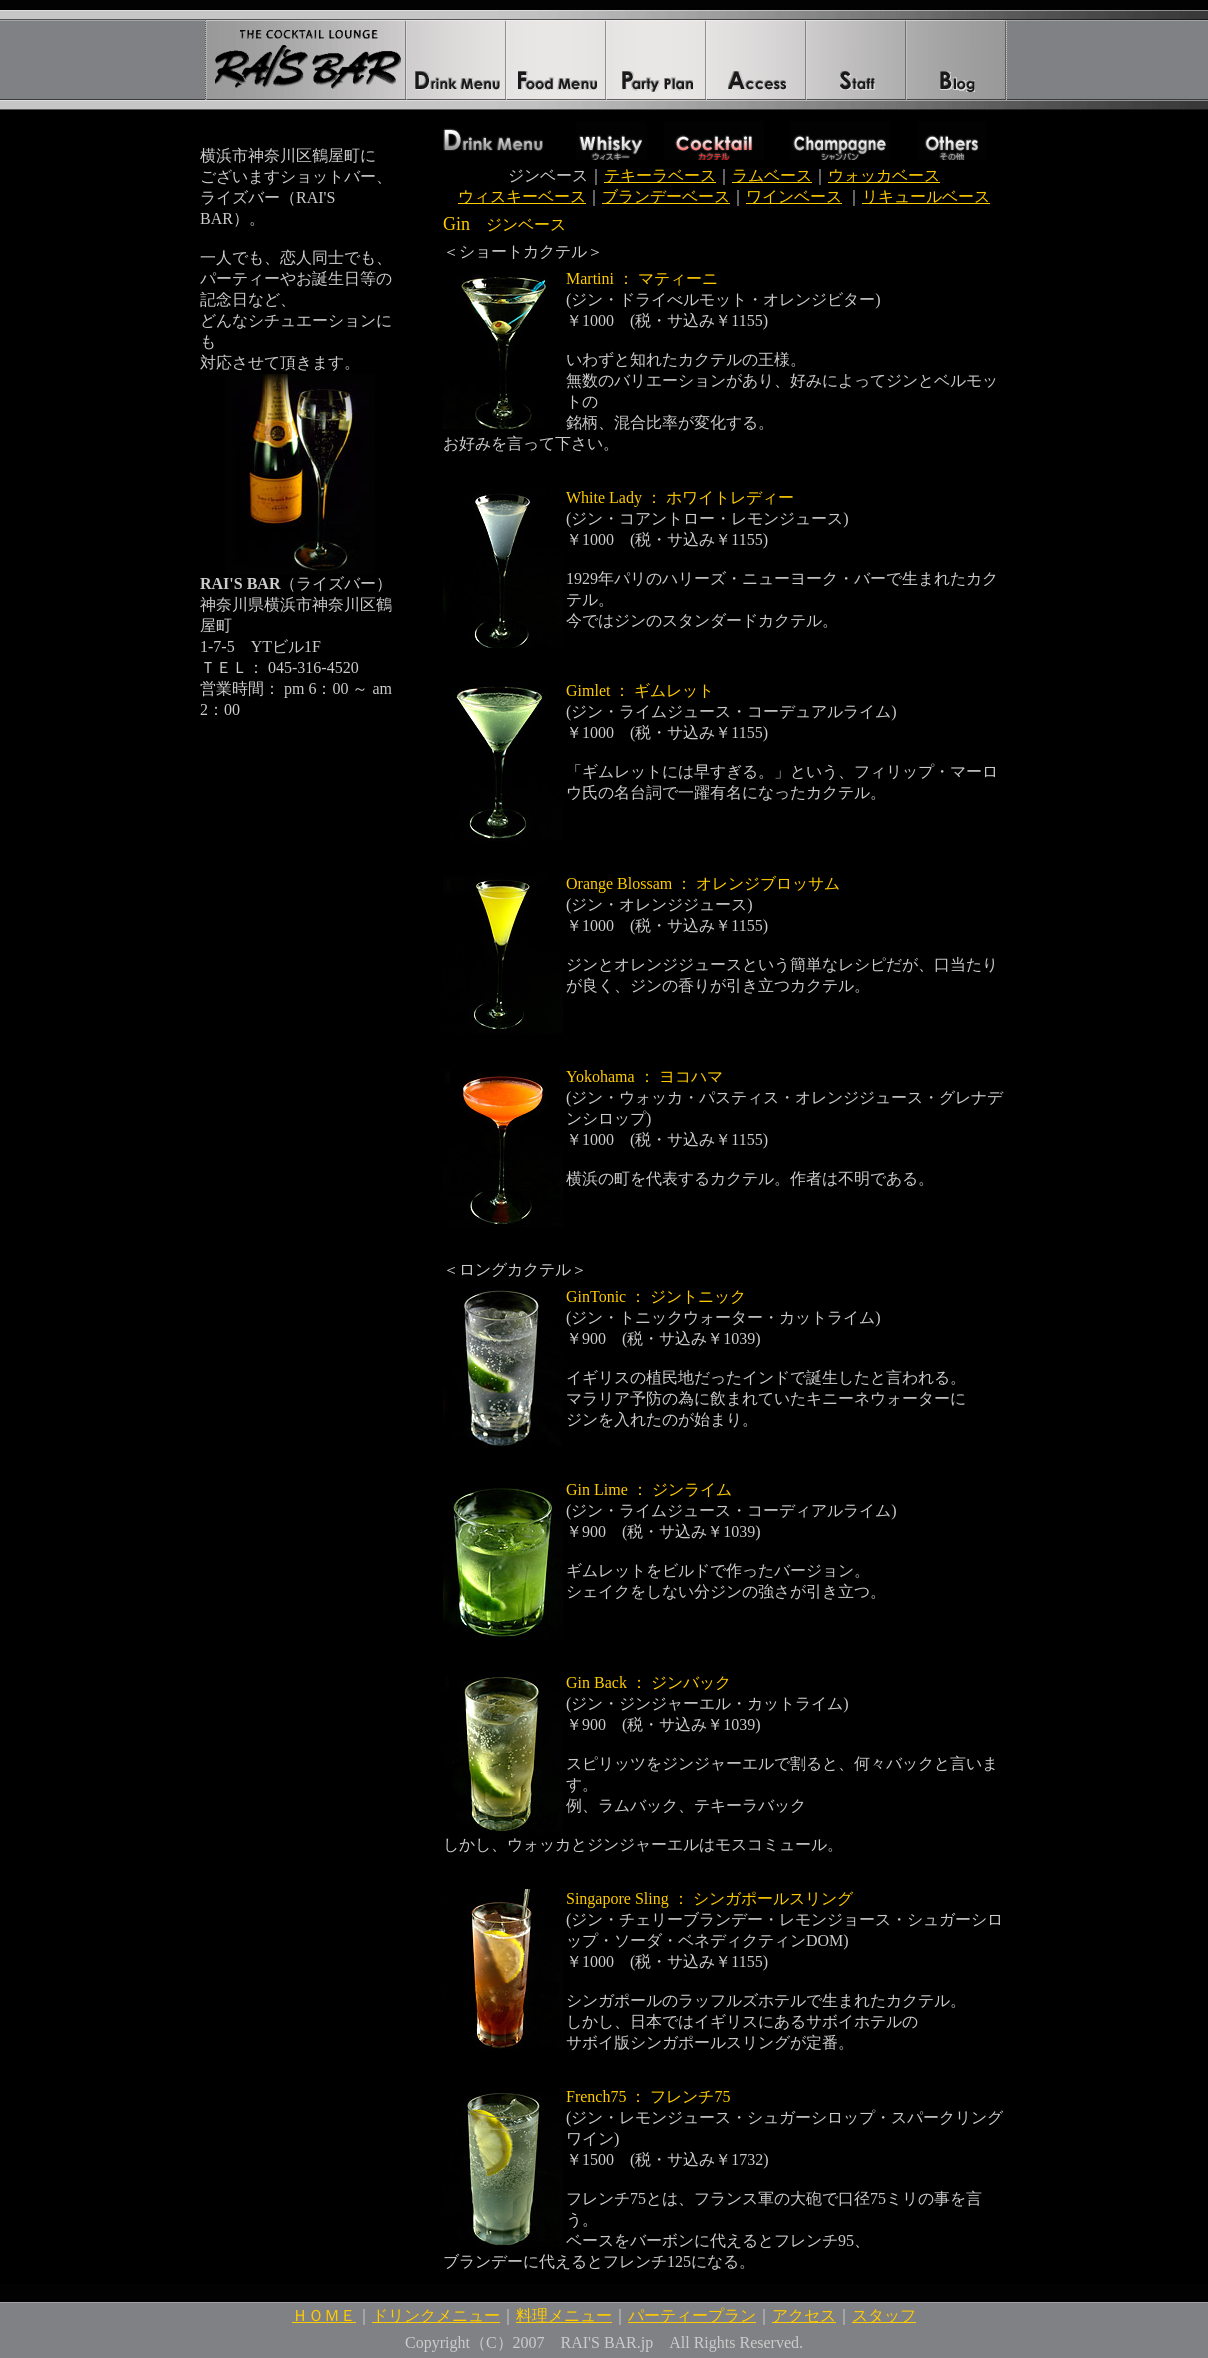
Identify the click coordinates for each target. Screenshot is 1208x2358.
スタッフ (884, 2315)
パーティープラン (692, 2315)
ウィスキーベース (522, 196)
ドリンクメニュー (436, 2315)
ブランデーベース (666, 196)
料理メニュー (564, 2315)
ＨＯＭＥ (324, 2315)
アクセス (804, 2315)
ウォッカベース (884, 175)
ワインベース (794, 196)
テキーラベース (660, 175)
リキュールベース (926, 196)
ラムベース (772, 175)
